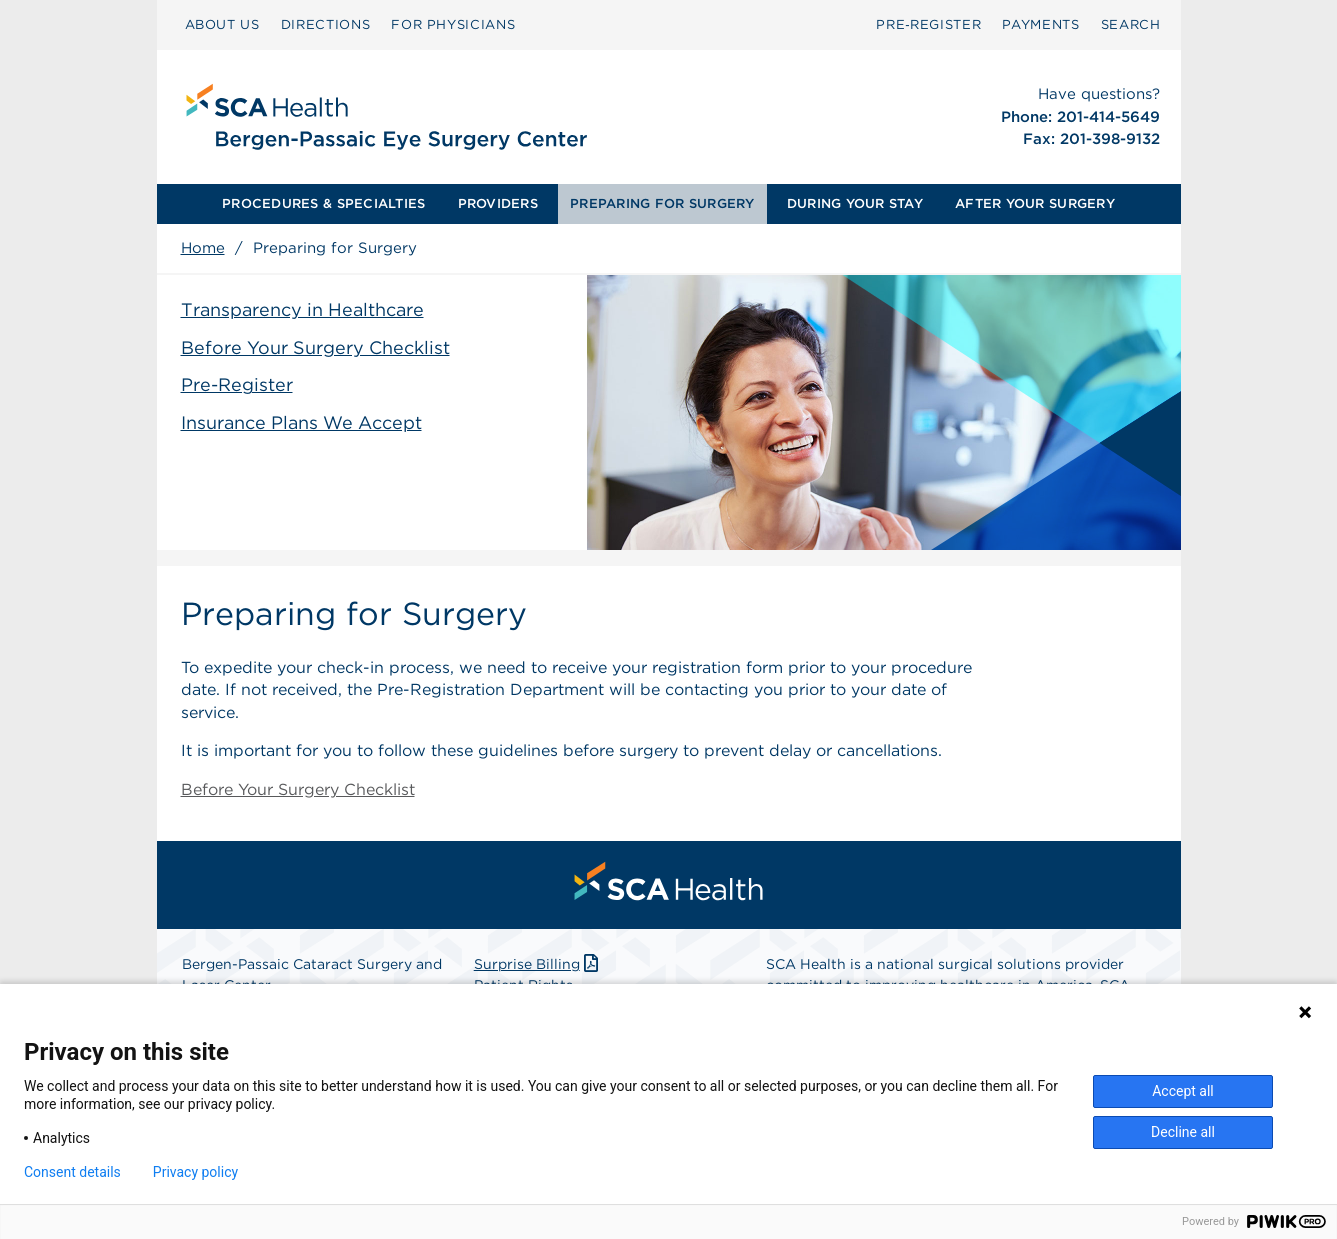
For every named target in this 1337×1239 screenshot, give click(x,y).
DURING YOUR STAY (855, 203)
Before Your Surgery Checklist (315, 347)
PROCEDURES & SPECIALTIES (323, 203)
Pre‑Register (928, 24)
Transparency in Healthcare (302, 309)
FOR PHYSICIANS (453, 24)
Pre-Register (237, 384)
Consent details (72, 1172)
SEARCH (1131, 24)
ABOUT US (222, 24)
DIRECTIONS (326, 24)
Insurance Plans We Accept (301, 422)
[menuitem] (222, 25)
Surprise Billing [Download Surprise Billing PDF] (538, 964)
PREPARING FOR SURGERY (662, 203)
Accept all (1183, 1091)
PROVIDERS (498, 203)
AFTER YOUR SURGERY (1035, 203)
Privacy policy (195, 1172)
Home (203, 248)
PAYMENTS (1040, 24)
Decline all (1183, 1132)
